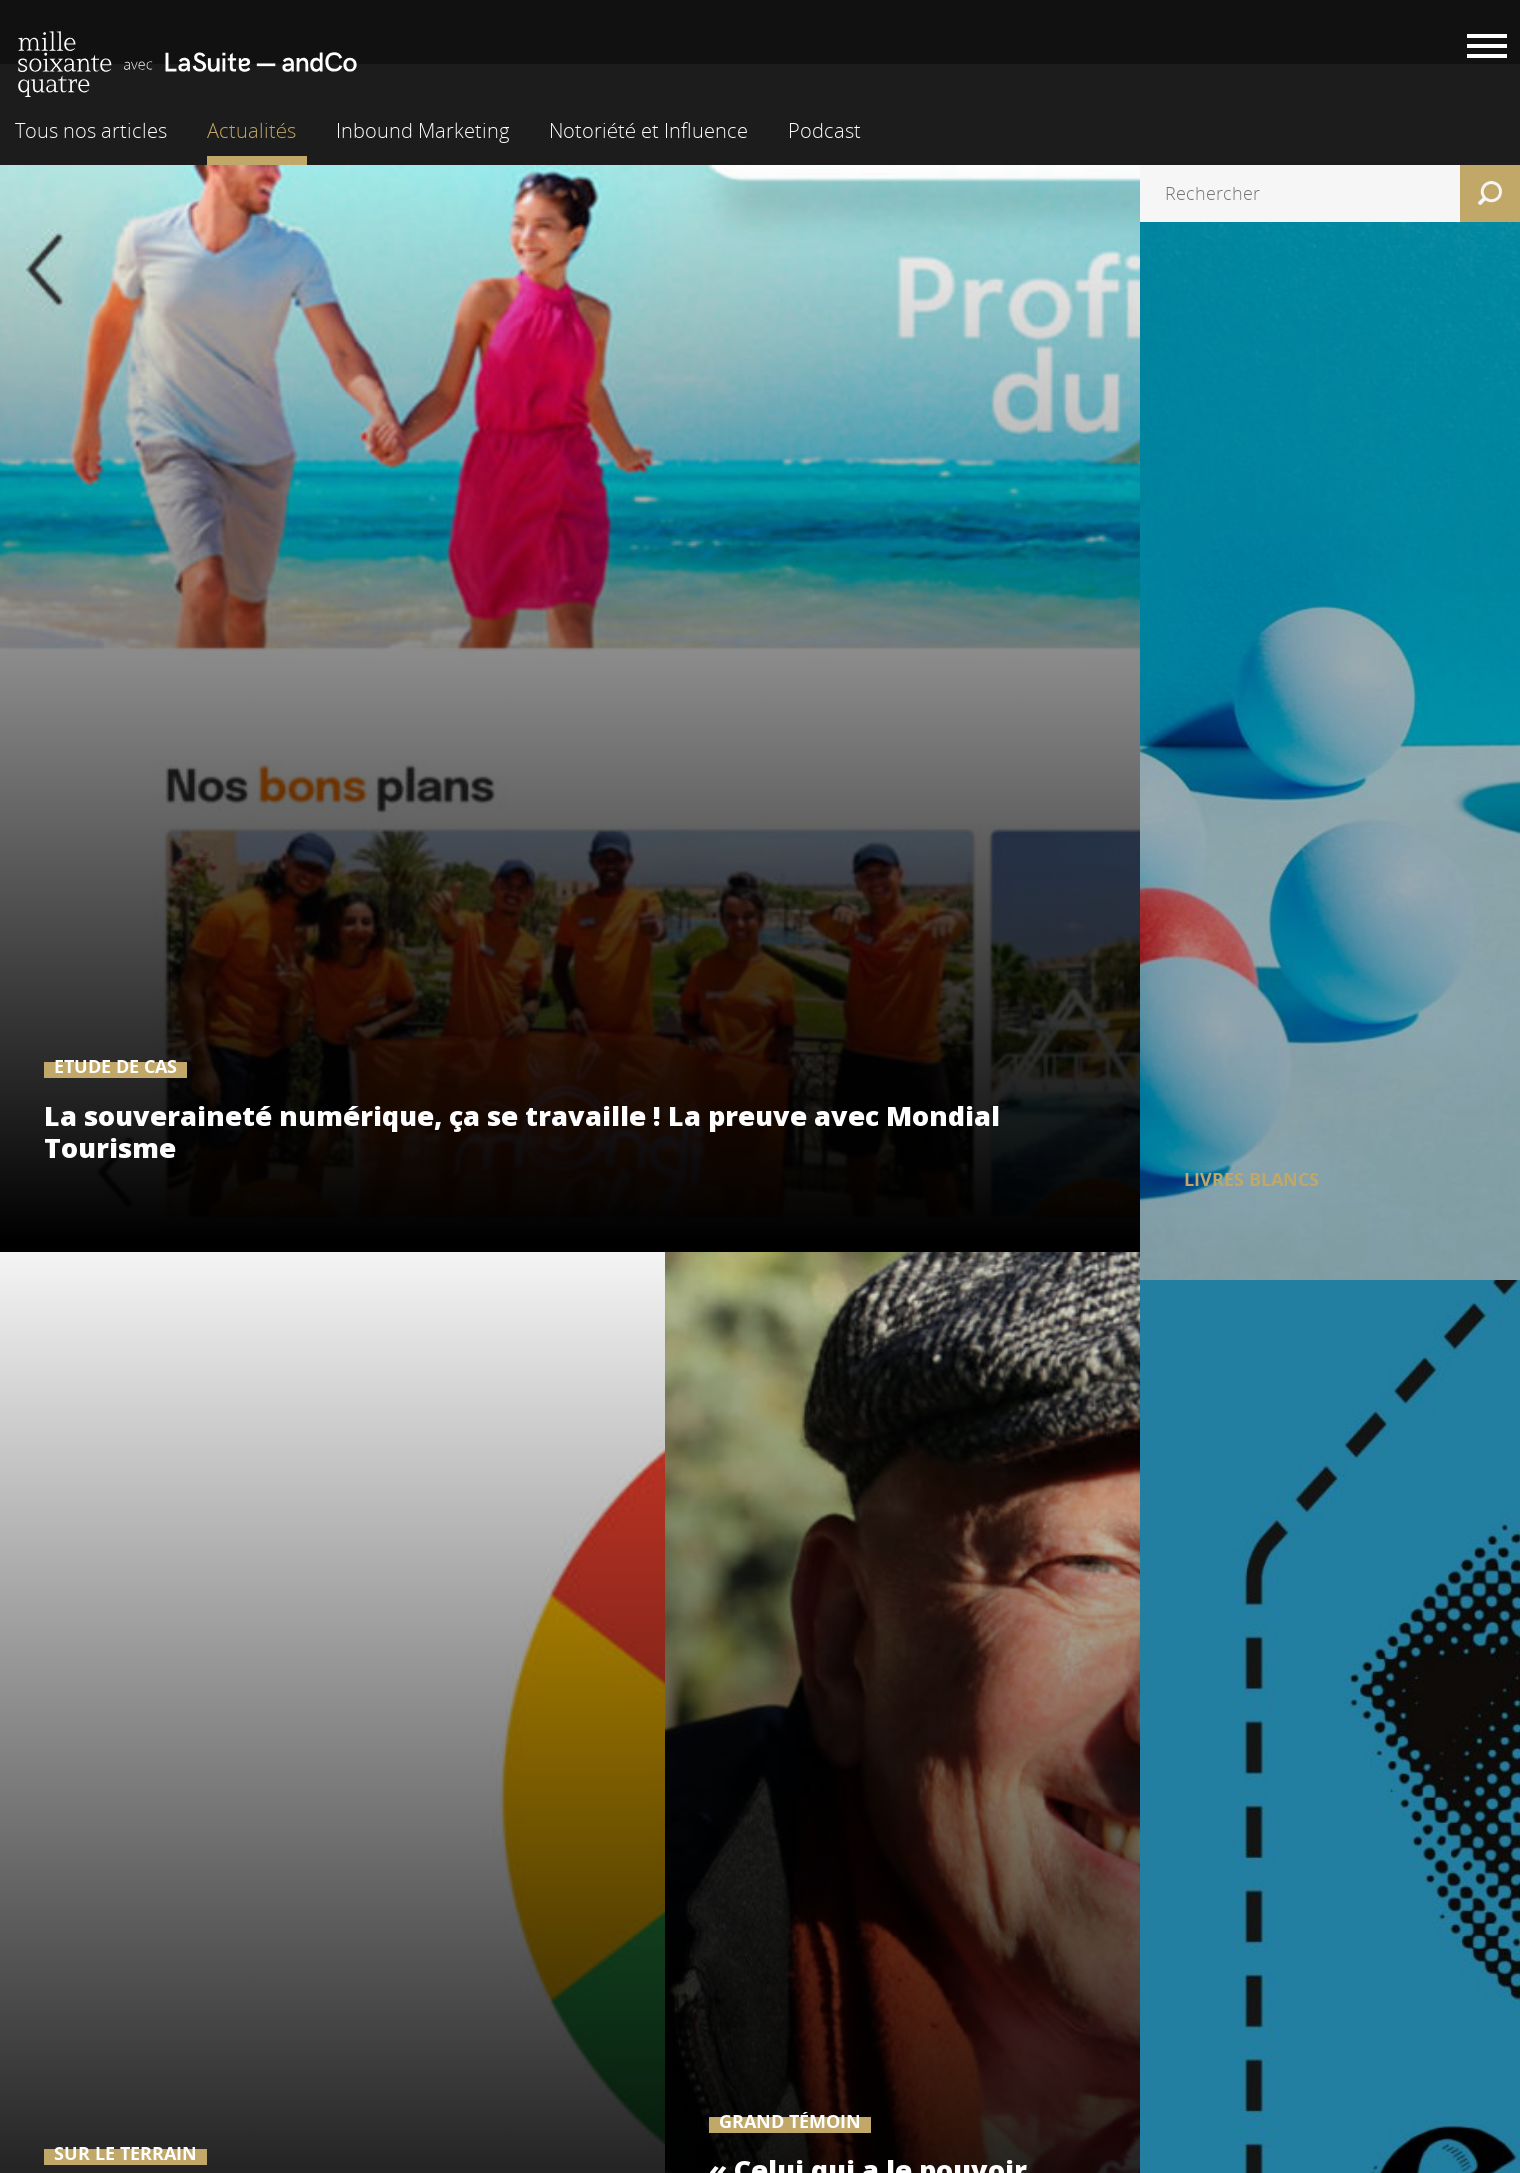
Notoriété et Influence (648, 130)
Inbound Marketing (422, 130)
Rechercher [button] (1490, 193)
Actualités (251, 130)
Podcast (824, 130)
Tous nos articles (91, 130)
